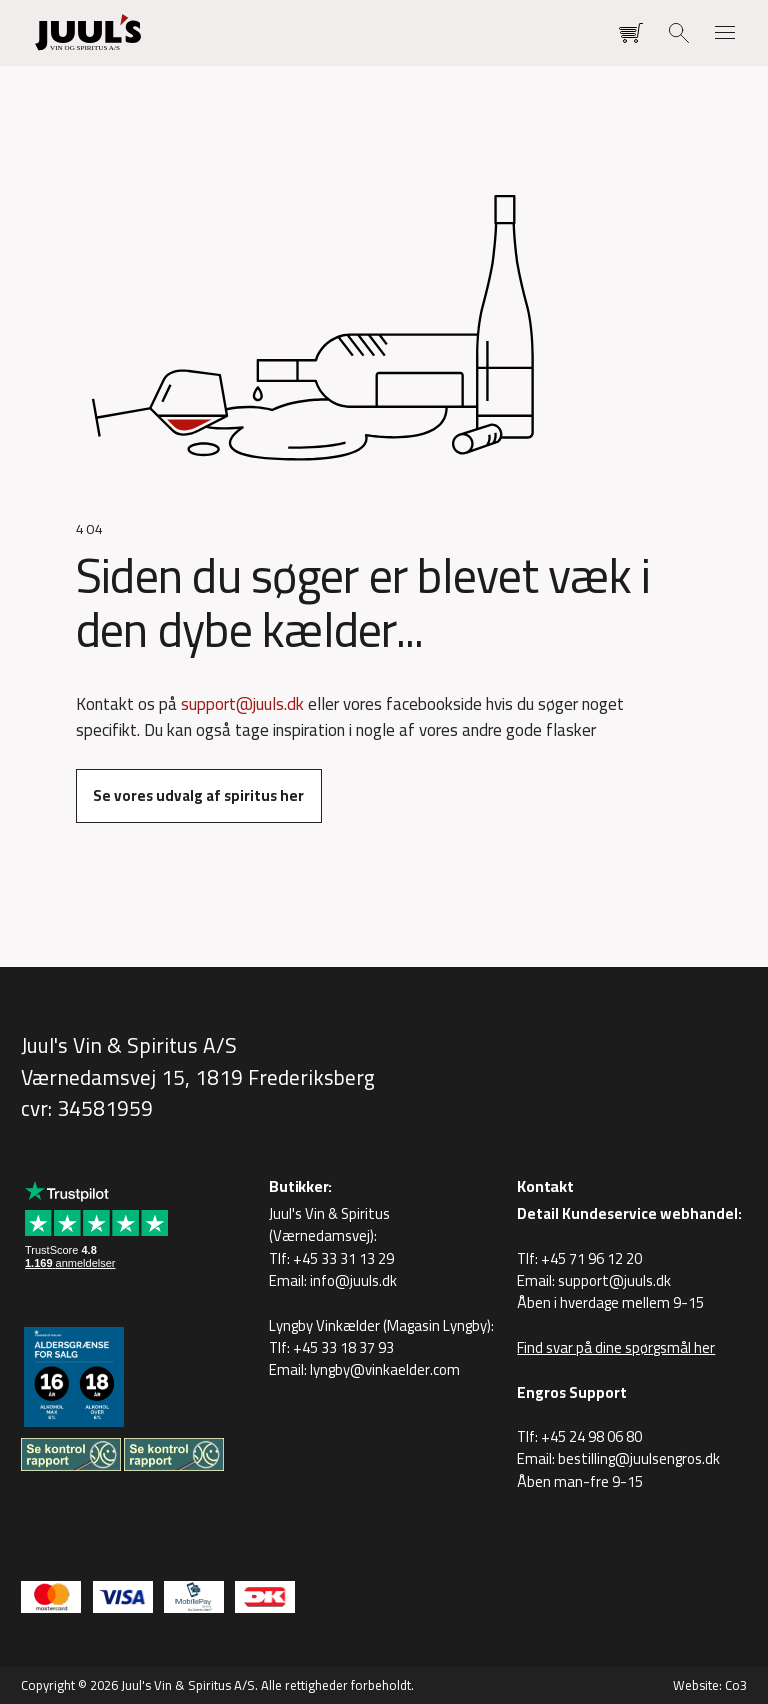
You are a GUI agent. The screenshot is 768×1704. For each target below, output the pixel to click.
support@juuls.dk (242, 704)
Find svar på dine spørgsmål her (616, 1347)
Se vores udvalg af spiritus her (198, 795)
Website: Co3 (710, 1685)
